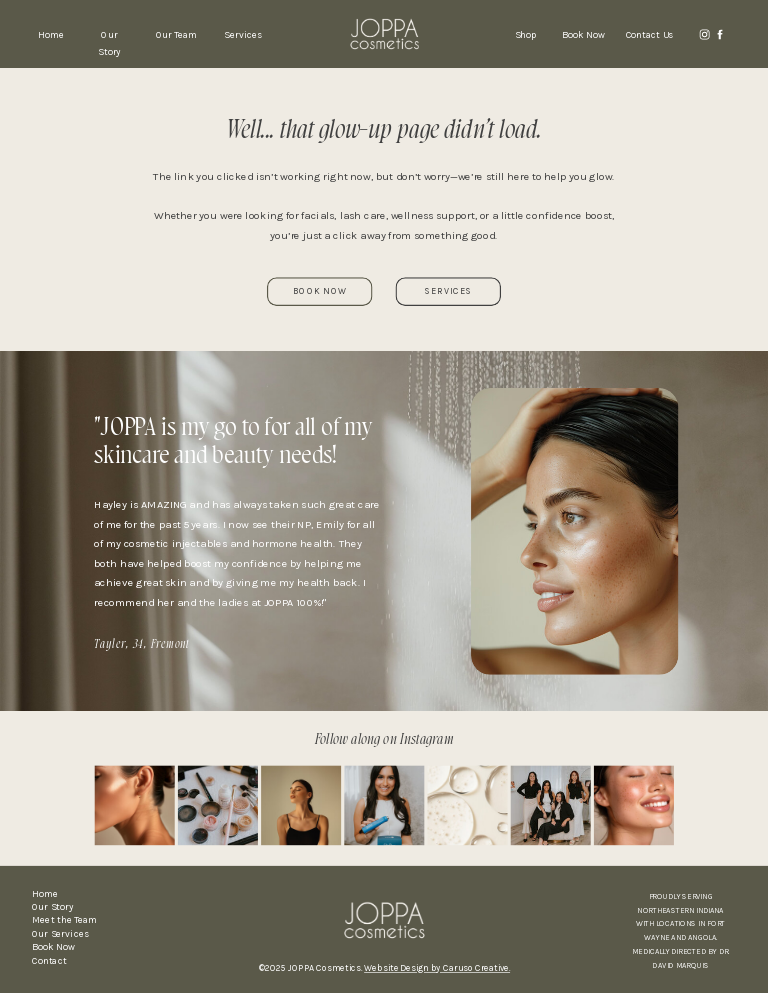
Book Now (54, 947)
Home (45, 894)
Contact (49, 961)
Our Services (60, 934)
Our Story (53, 907)
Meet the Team (64, 921)
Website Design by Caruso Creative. (437, 968)
